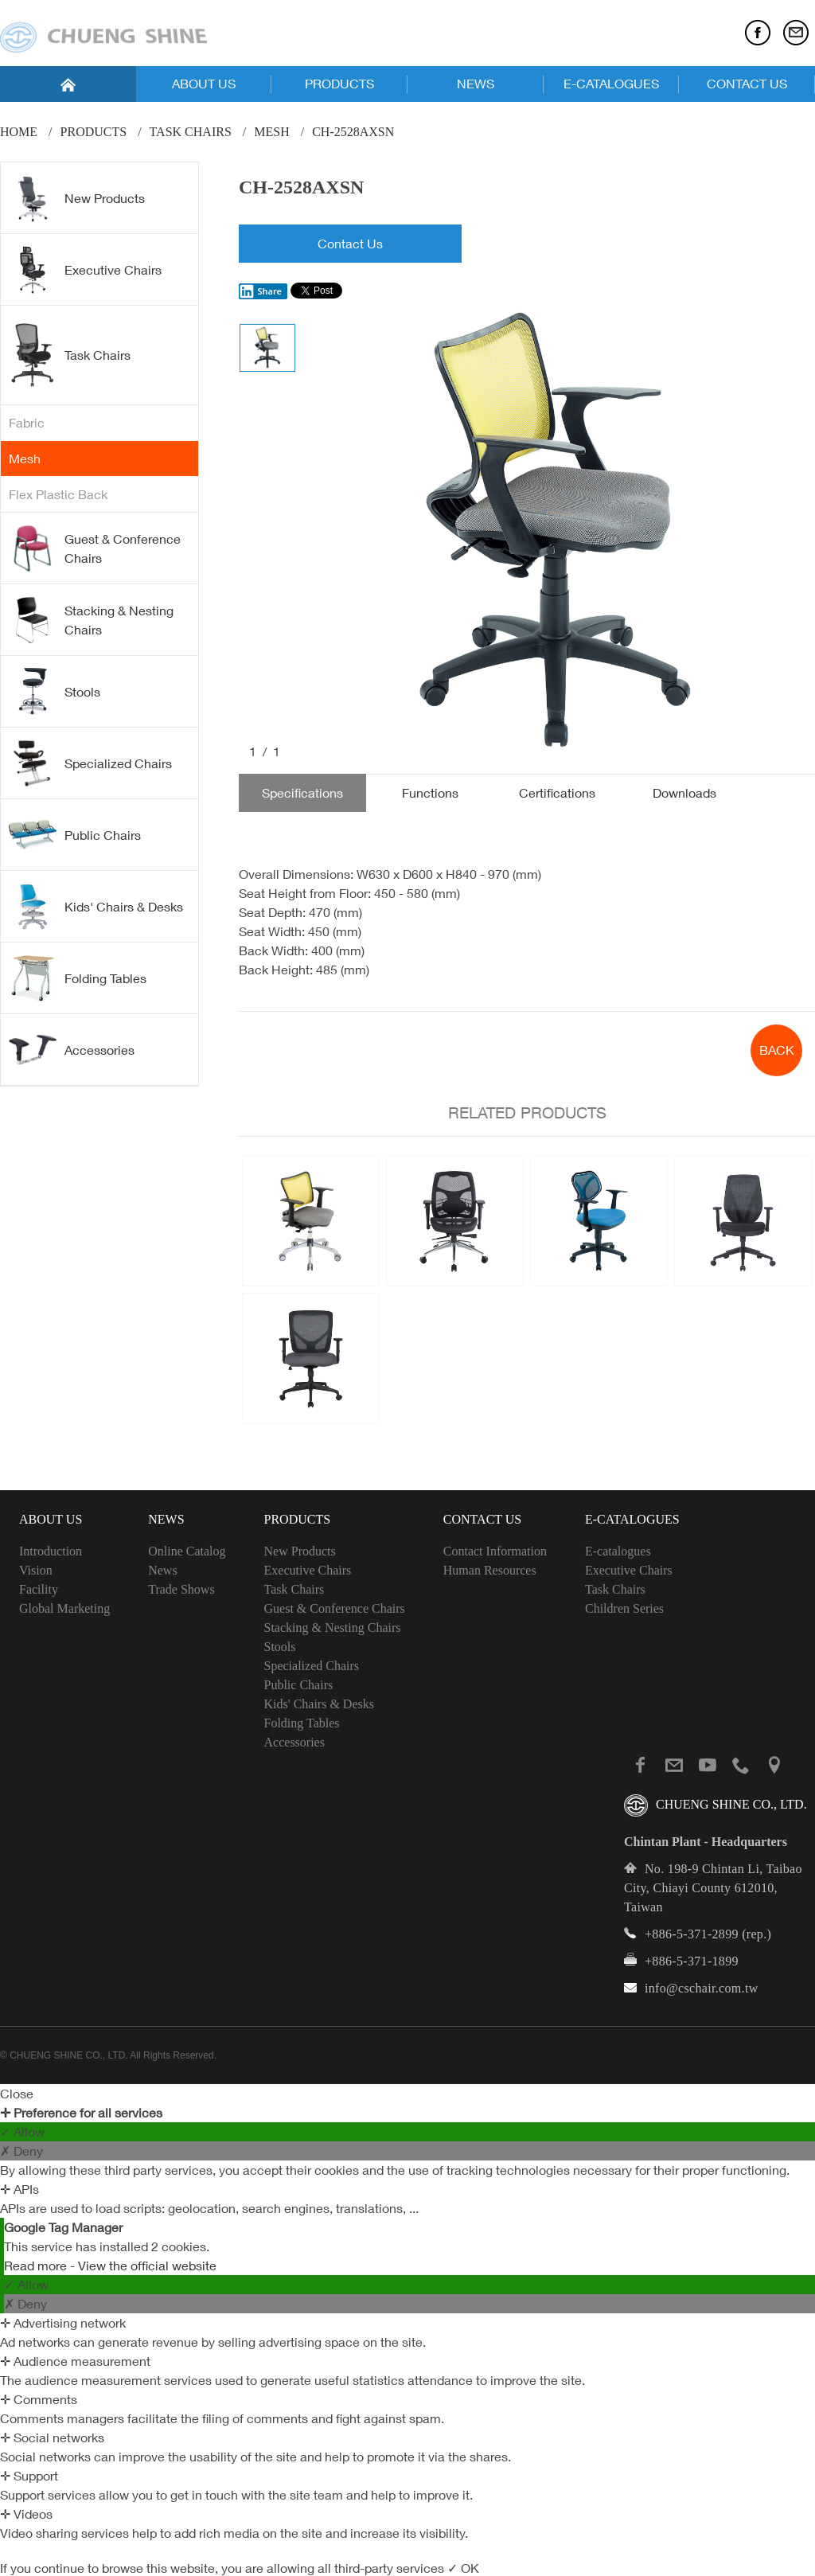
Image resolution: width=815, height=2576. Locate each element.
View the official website (147, 2266)
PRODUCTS (339, 84)
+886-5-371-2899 (692, 1934)
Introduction (50, 1551)
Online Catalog (186, 1551)
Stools (54, 692)
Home (18, 132)
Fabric (27, 423)
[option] (555, 534)
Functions (430, 793)
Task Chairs (191, 132)
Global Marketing (64, 1608)
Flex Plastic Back (58, 494)
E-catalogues (618, 1551)
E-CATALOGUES (611, 84)
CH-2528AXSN (353, 132)
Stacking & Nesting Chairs (91, 620)
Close (16, 2094)
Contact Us (350, 244)
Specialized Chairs (90, 763)
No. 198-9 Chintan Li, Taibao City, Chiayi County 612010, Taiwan (713, 1888)
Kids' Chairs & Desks (96, 907)
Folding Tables (77, 978)
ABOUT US (204, 84)
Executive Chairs (85, 270)
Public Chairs (75, 834)
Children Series (624, 1608)
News (162, 1570)
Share (260, 291)
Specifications (302, 793)
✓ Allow (22, 2132)
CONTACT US (747, 84)
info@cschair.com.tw (701, 1988)
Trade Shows (181, 1589)
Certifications (557, 793)
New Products (77, 198)
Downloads (684, 793)
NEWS (475, 84)
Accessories (72, 1049)
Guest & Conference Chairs (95, 548)
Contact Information (495, 1551)
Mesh (271, 132)
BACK (776, 1050)
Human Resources (489, 1570)
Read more (37, 2266)
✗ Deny (21, 2151)
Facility (38, 1589)
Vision (36, 1570)
